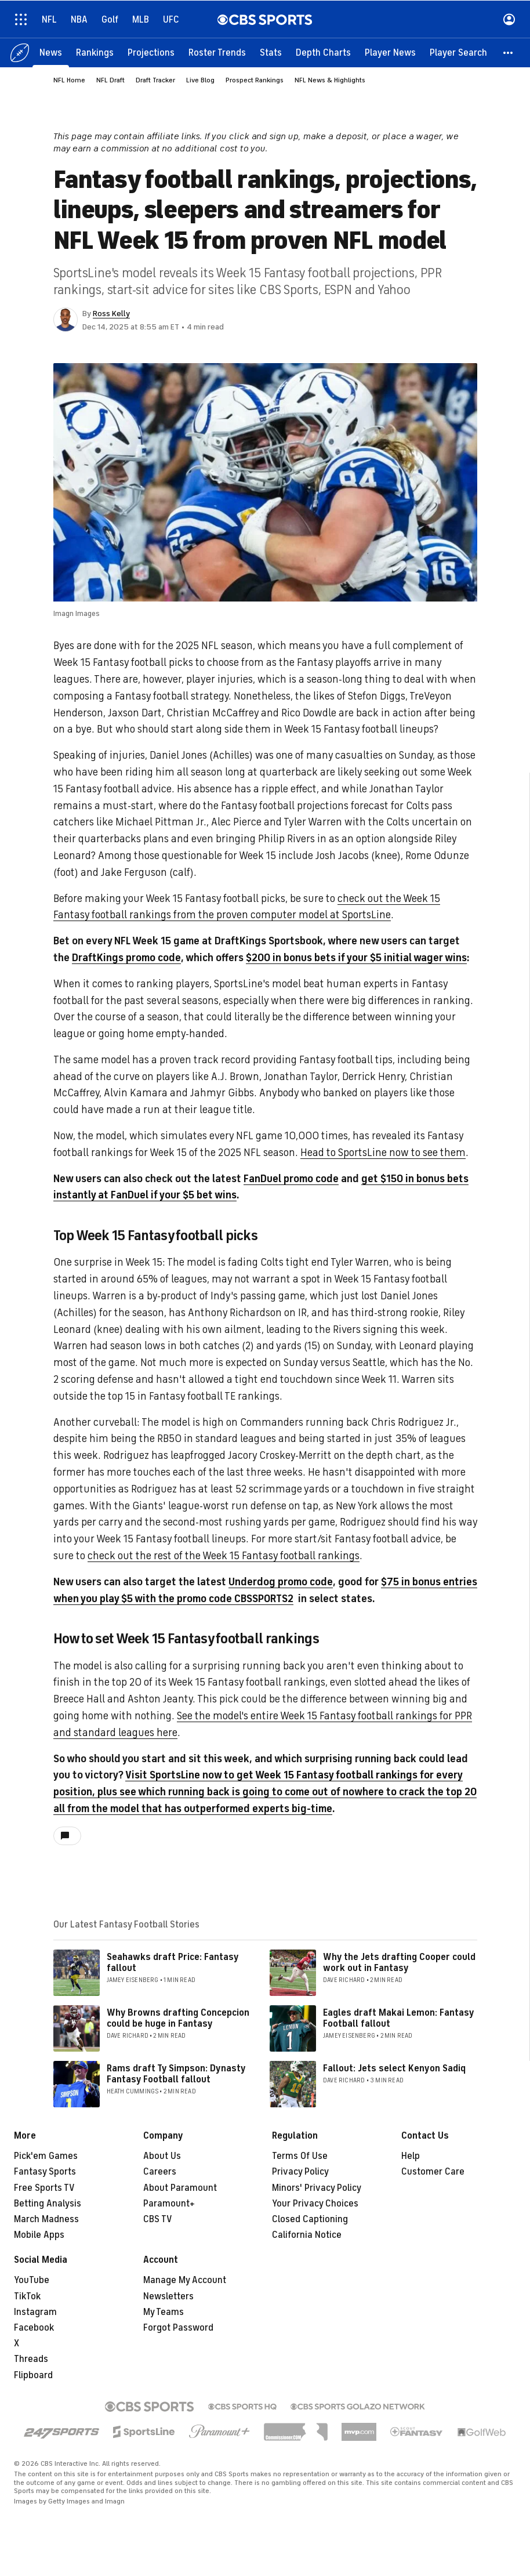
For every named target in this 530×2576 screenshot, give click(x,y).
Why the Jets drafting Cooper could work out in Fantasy (399, 1962)
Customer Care (432, 2172)
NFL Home (69, 80)
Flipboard (33, 2375)
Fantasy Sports (45, 2172)
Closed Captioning (310, 2219)
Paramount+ (169, 2203)
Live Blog (200, 80)
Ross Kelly (111, 313)
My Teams (163, 2312)
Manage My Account (184, 2280)
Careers (159, 2172)
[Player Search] (458, 52)
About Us (162, 2156)
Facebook (34, 2328)
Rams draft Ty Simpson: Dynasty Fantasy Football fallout (176, 2074)
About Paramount (180, 2188)
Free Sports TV (44, 2188)
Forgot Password (178, 2328)
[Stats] (271, 52)
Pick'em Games (46, 2156)
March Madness (46, 2219)
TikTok (27, 2296)
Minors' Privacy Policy (316, 2188)
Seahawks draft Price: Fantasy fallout (172, 1962)
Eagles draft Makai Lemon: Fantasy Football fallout (398, 2018)
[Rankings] (95, 52)
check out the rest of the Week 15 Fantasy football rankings (224, 1555)
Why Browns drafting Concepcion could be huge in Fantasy (178, 2018)
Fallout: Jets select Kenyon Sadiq (394, 2068)
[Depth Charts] (323, 52)
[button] (508, 52)
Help (410, 2156)
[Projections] (151, 52)
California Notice (307, 2235)
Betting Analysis (47, 2203)
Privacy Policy (300, 2172)
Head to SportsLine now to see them (383, 1152)
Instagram (35, 2312)
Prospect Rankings (255, 80)
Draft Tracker (155, 80)
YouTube (31, 2280)
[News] (50, 52)
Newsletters (168, 2296)
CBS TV (157, 2219)
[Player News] (390, 52)
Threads (31, 2359)
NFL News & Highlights (330, 80)
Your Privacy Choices (315, 2203)
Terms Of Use (300, 2156)
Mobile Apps (39, 2235)
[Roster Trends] (217, 52)
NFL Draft (110, 80)
